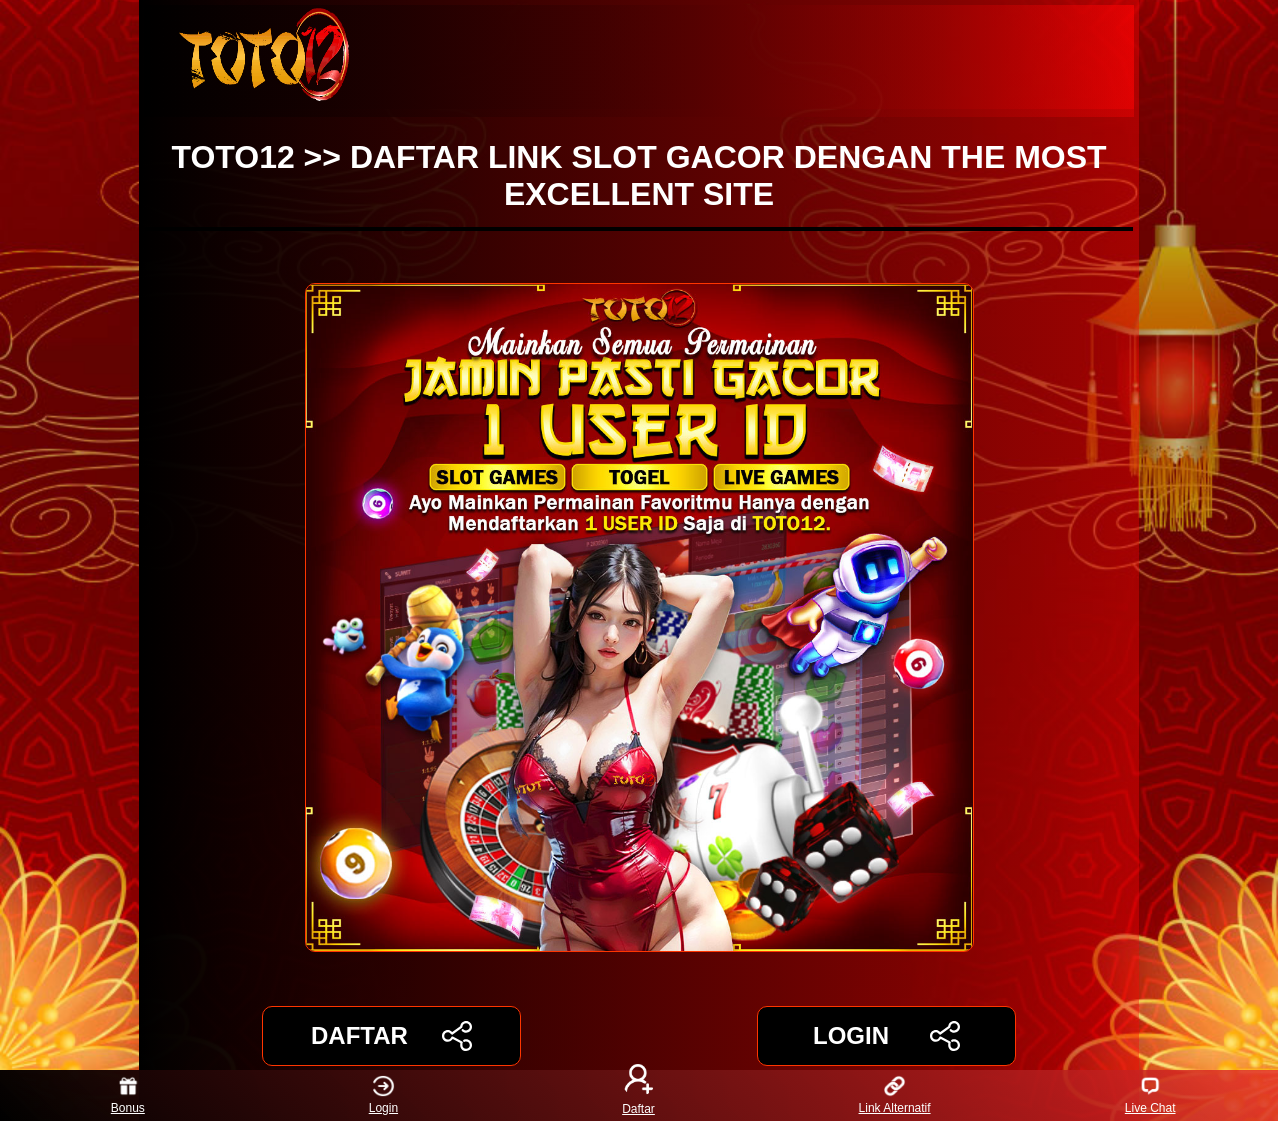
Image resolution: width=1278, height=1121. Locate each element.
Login (383, 1095)
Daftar (639, 1095)
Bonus (128, 1095)
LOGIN (886, 1036)
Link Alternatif (895, 1095)
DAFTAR (391, 1036)
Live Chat (1150, 1095)
